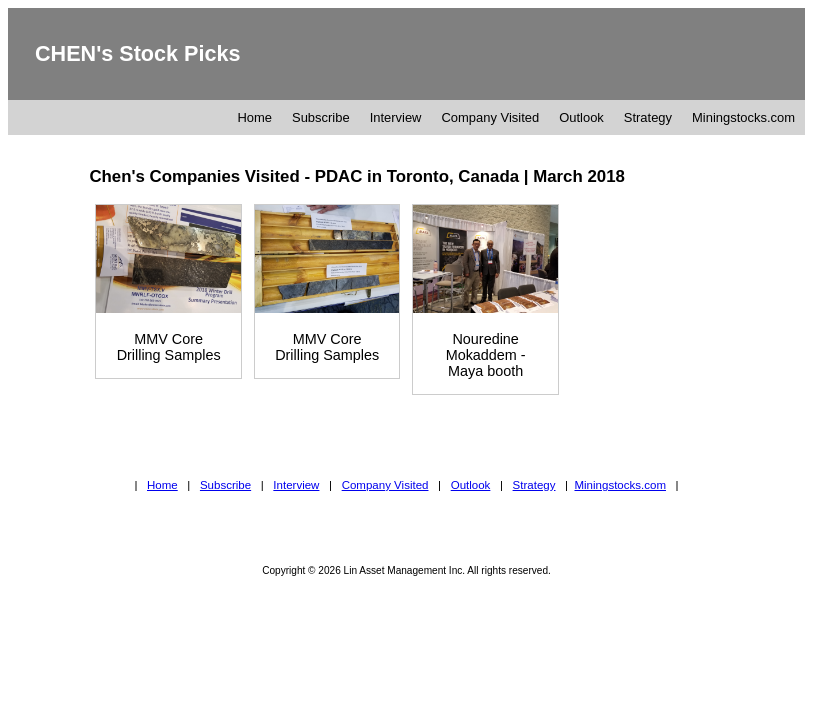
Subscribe (321, 117)
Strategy (648, 117)
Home (254, 117)
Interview (396, 117)
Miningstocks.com (743, 117)
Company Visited (490, 117)
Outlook (581, 117)
